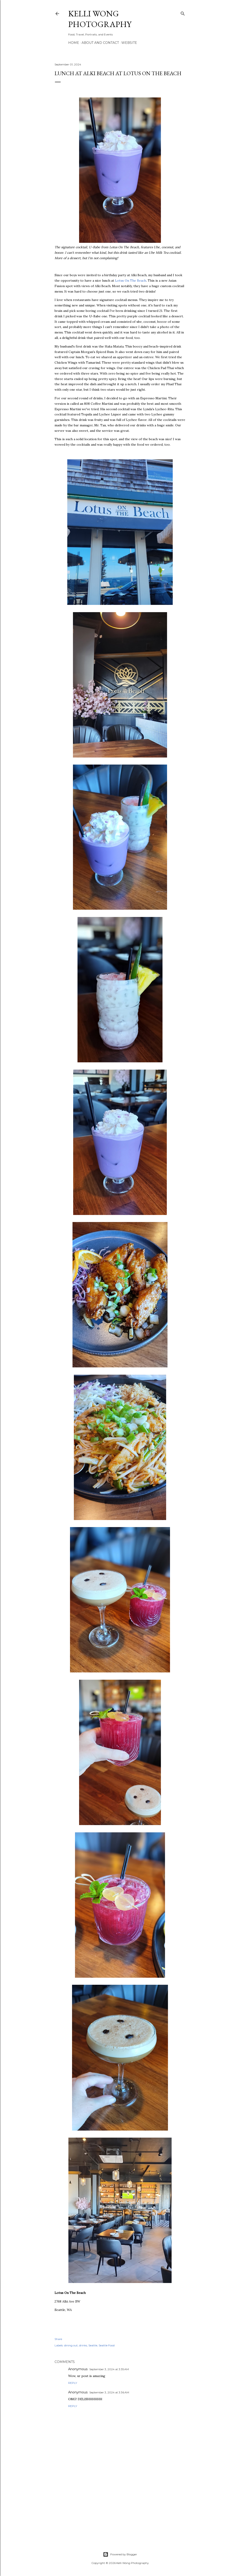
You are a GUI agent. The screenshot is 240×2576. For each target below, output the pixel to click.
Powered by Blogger (120, 2554)
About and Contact (100, 43)
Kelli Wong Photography (99, 19)
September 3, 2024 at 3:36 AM (109, 2392)
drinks (83, 2345)
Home (73, 43)
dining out (71, 2345)
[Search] (182, 12)
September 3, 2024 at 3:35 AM (109, 2369)
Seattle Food (107, 2345)
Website (129, 43)
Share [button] (58, 2339)
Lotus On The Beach (130, 280)
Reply (72, 2383)
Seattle (92, 2345)
